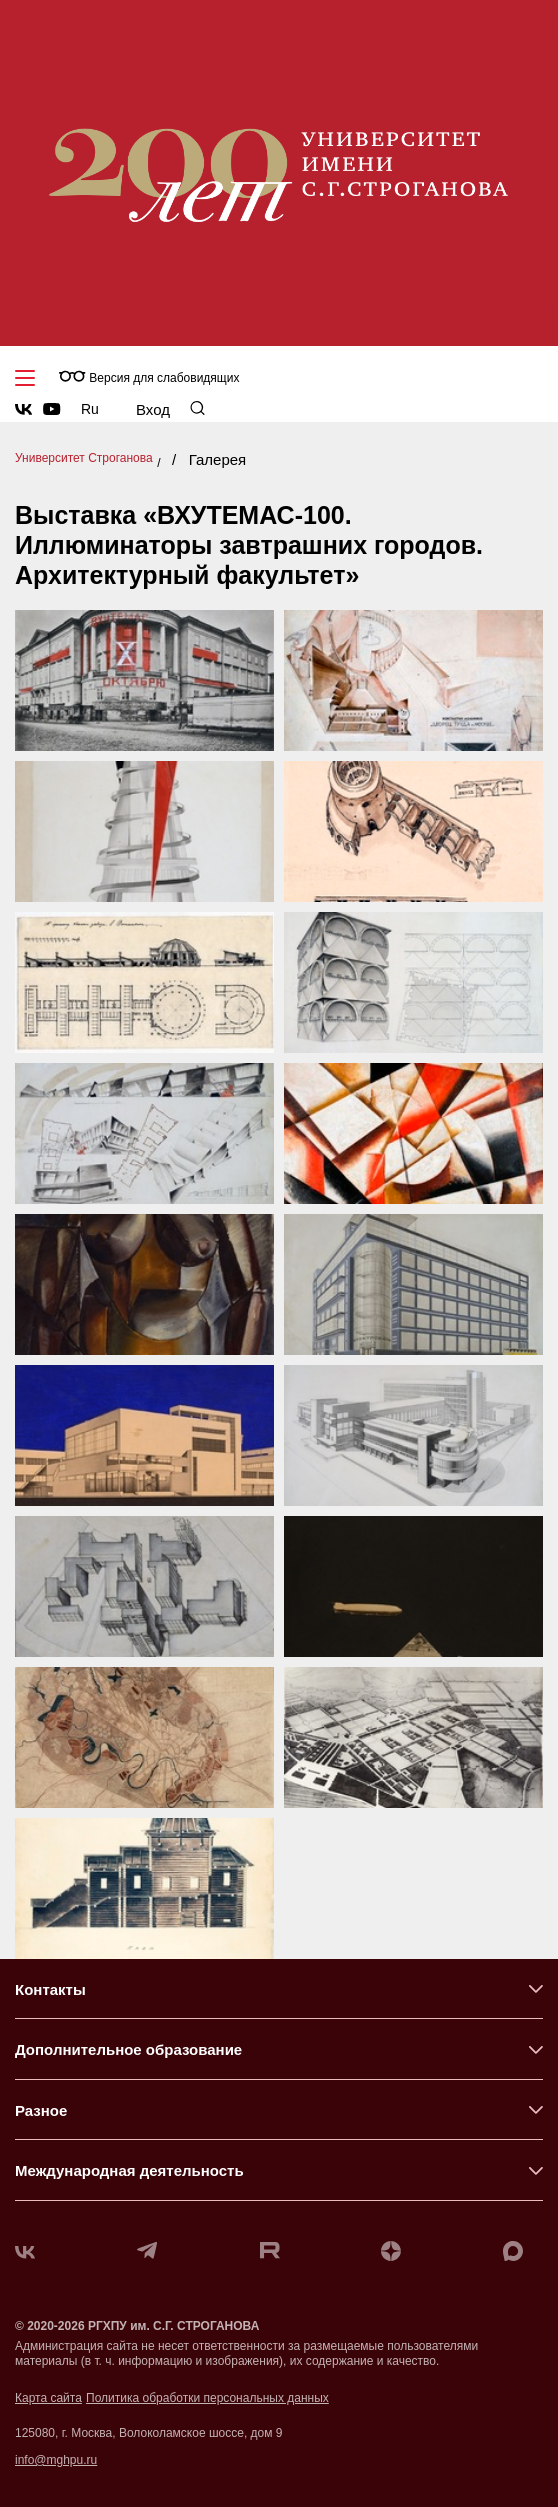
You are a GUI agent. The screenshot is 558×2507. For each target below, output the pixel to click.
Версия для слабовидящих (149, 377)
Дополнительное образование (128, 2049)
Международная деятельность (129, 2170)
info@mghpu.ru (56, 2460)
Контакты (50, 1989)
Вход (153, 409)
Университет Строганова (84, 458)
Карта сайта (48, 2398)
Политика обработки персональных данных (207, 2398)
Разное (41, 2110)
